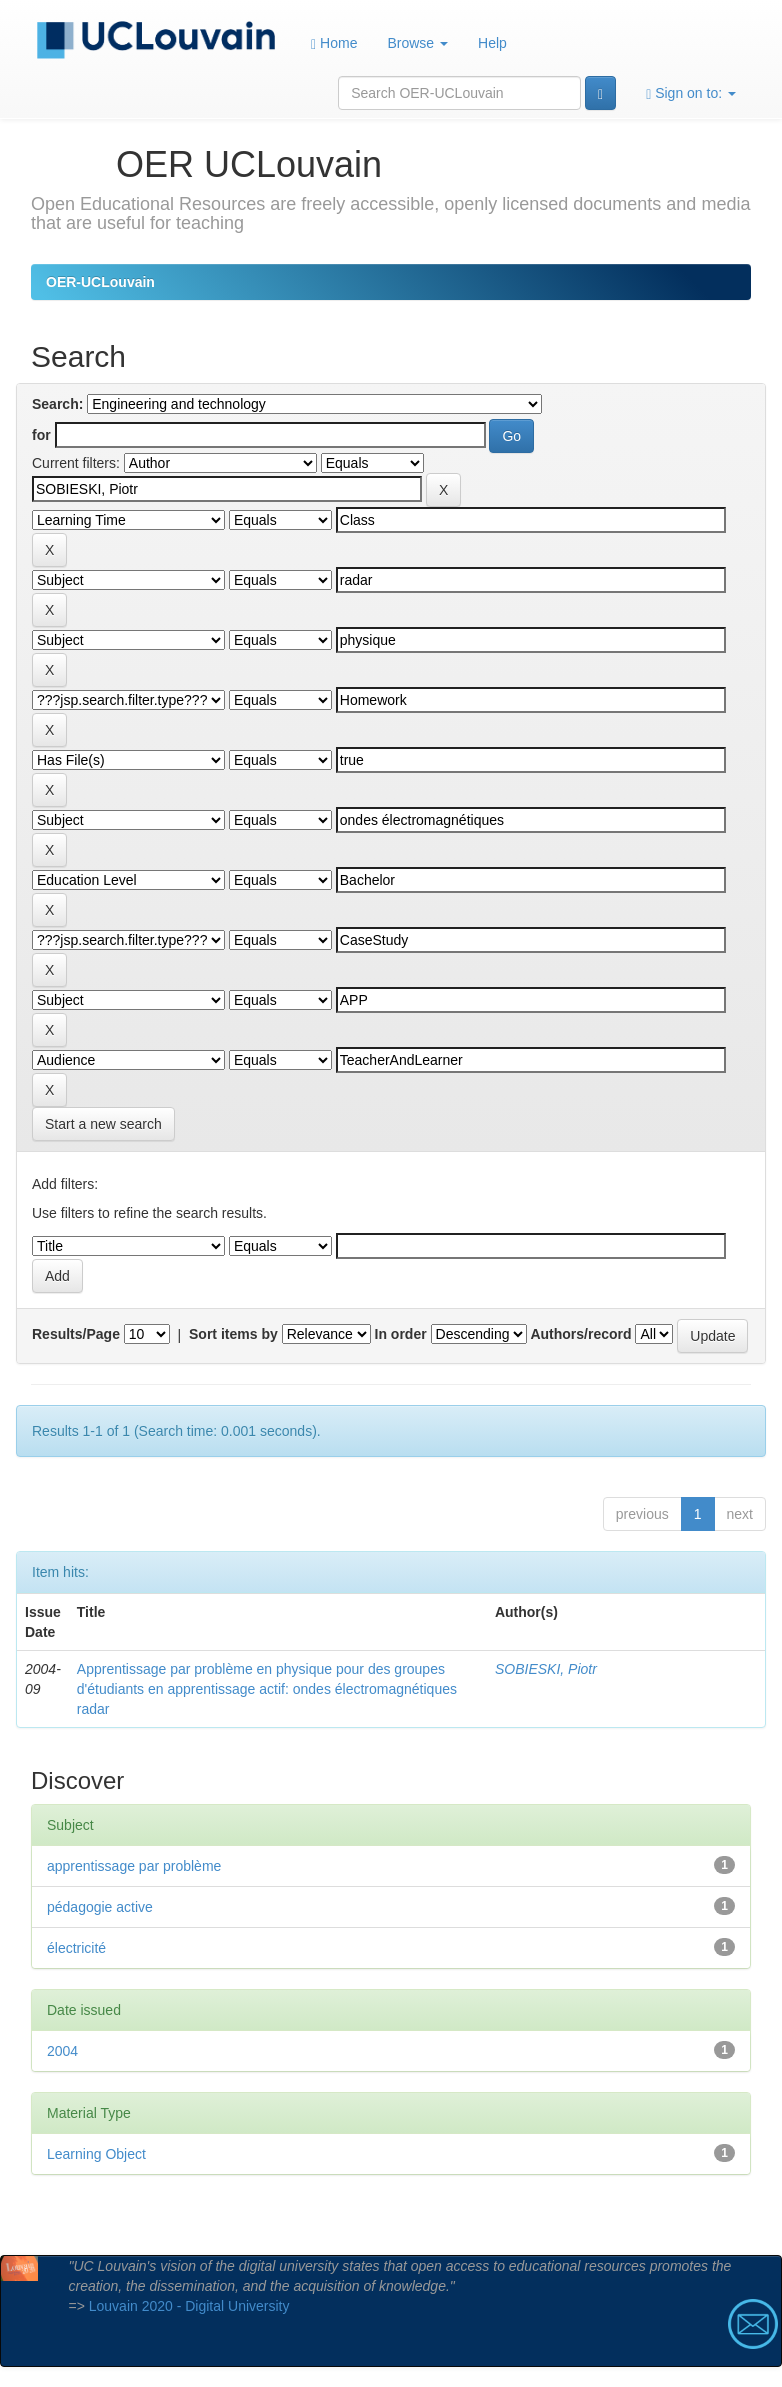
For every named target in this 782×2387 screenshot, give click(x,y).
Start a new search (103, 1124)
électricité (76, 1948)
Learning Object (96, 2154)
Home (334, 43)
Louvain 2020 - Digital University (189, 2306)
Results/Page (76, 1334)
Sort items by (233, 1334)
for (41, 435)
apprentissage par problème (134, 1866)
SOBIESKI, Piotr (546, 1669)
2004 (62, 2051)
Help (492, 43)
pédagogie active (100, 1907)
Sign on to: (691, 93)
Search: (57, 404)
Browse (417, 43)
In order (401, 1334)
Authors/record (580, 1334)
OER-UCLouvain (100, 282)
